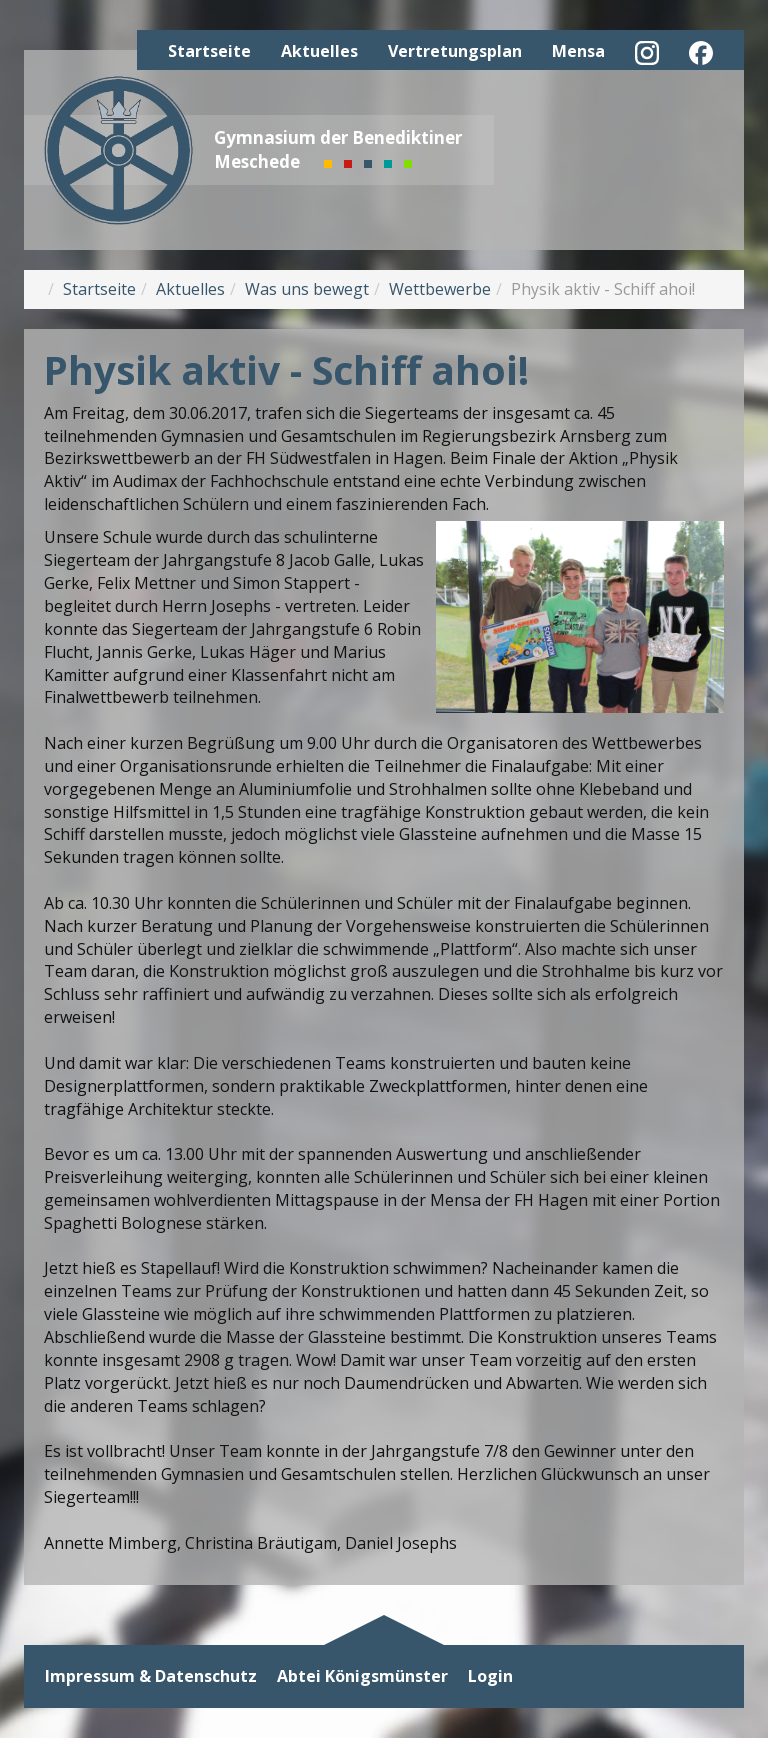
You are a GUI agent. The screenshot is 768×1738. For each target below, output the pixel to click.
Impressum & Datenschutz (151, 1676)
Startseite (209, 51)
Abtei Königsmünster (362, 1676)
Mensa (578, 51)
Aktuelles (319, 51)
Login (490, 1676)
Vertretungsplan (455, 51)
